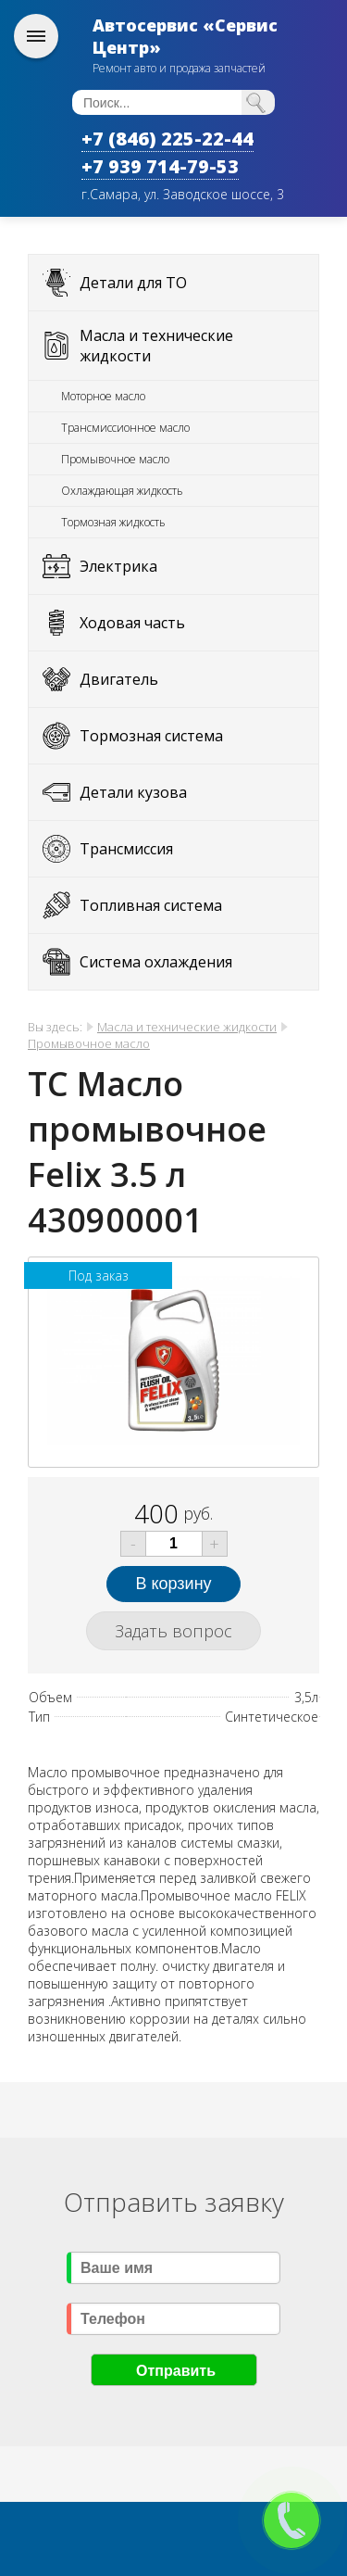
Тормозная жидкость (113, 522)
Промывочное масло (115, 459)
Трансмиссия (126, 849)
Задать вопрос (173, 1631)
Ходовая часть (132, 622)
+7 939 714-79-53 (160, 166)
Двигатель (119, 679)
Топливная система (151, 905)
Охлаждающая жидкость (122, 491)
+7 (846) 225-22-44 (167, 138)
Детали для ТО (133, 282)
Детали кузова (133, 792)
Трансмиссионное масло (125, 428)
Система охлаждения (156, 962)
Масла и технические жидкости (156, 345)
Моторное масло (103, 396)
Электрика (118, 566)
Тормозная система (151, 736)
